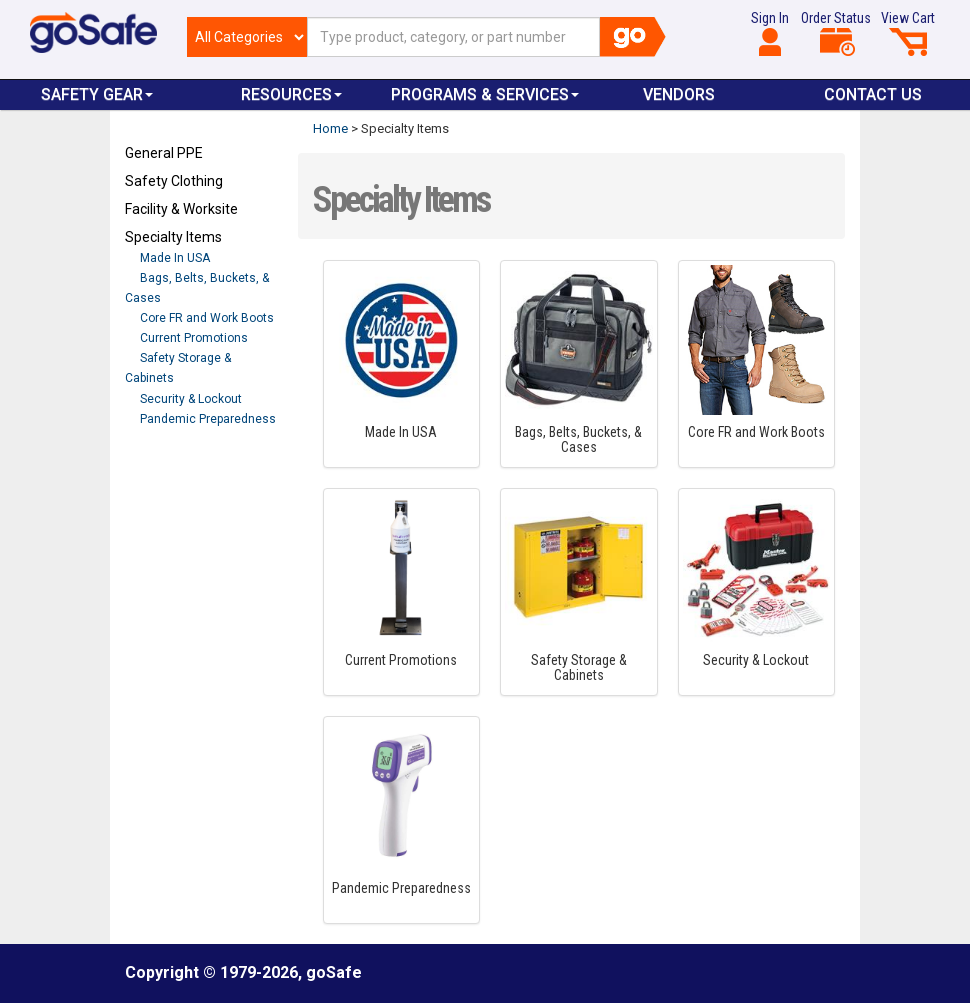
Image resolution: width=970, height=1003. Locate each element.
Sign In (770, 33)
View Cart (908, 33)
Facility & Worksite (181, 209)
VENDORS (679, 94)
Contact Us (873, 94)
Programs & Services (485, 94)
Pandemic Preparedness (208, 419)
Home (330, 128)
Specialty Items (173, 237)
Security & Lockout (191, 399)
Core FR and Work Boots (207, 318)
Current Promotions (194, 338)
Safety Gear (97, 94)
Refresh (163, 465)
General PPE (164, 153)
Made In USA (175, 258)
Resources (291, 94)
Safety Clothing (174, 181)
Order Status (836, 33)
